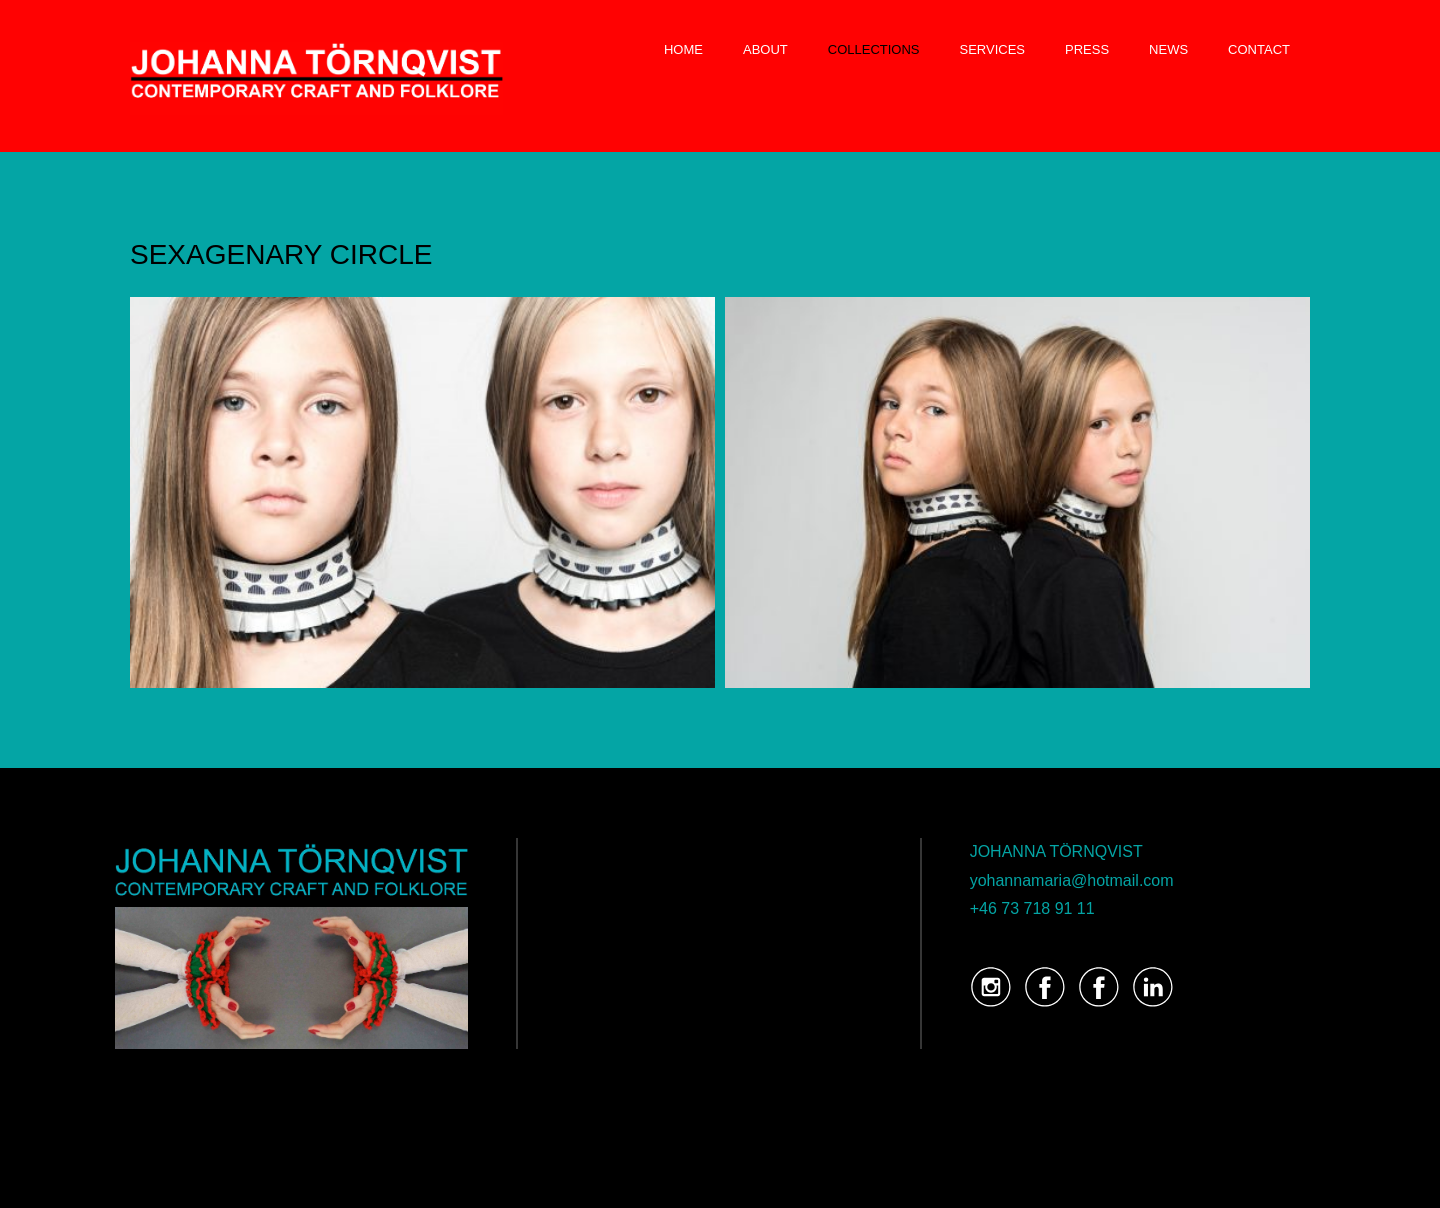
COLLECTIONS (874, 49)
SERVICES (993, 49)
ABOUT (765, 49)
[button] (422, 492)
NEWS (1168, 49)
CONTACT (1259, 49)
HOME (683, 49)
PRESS (1087, 49)
